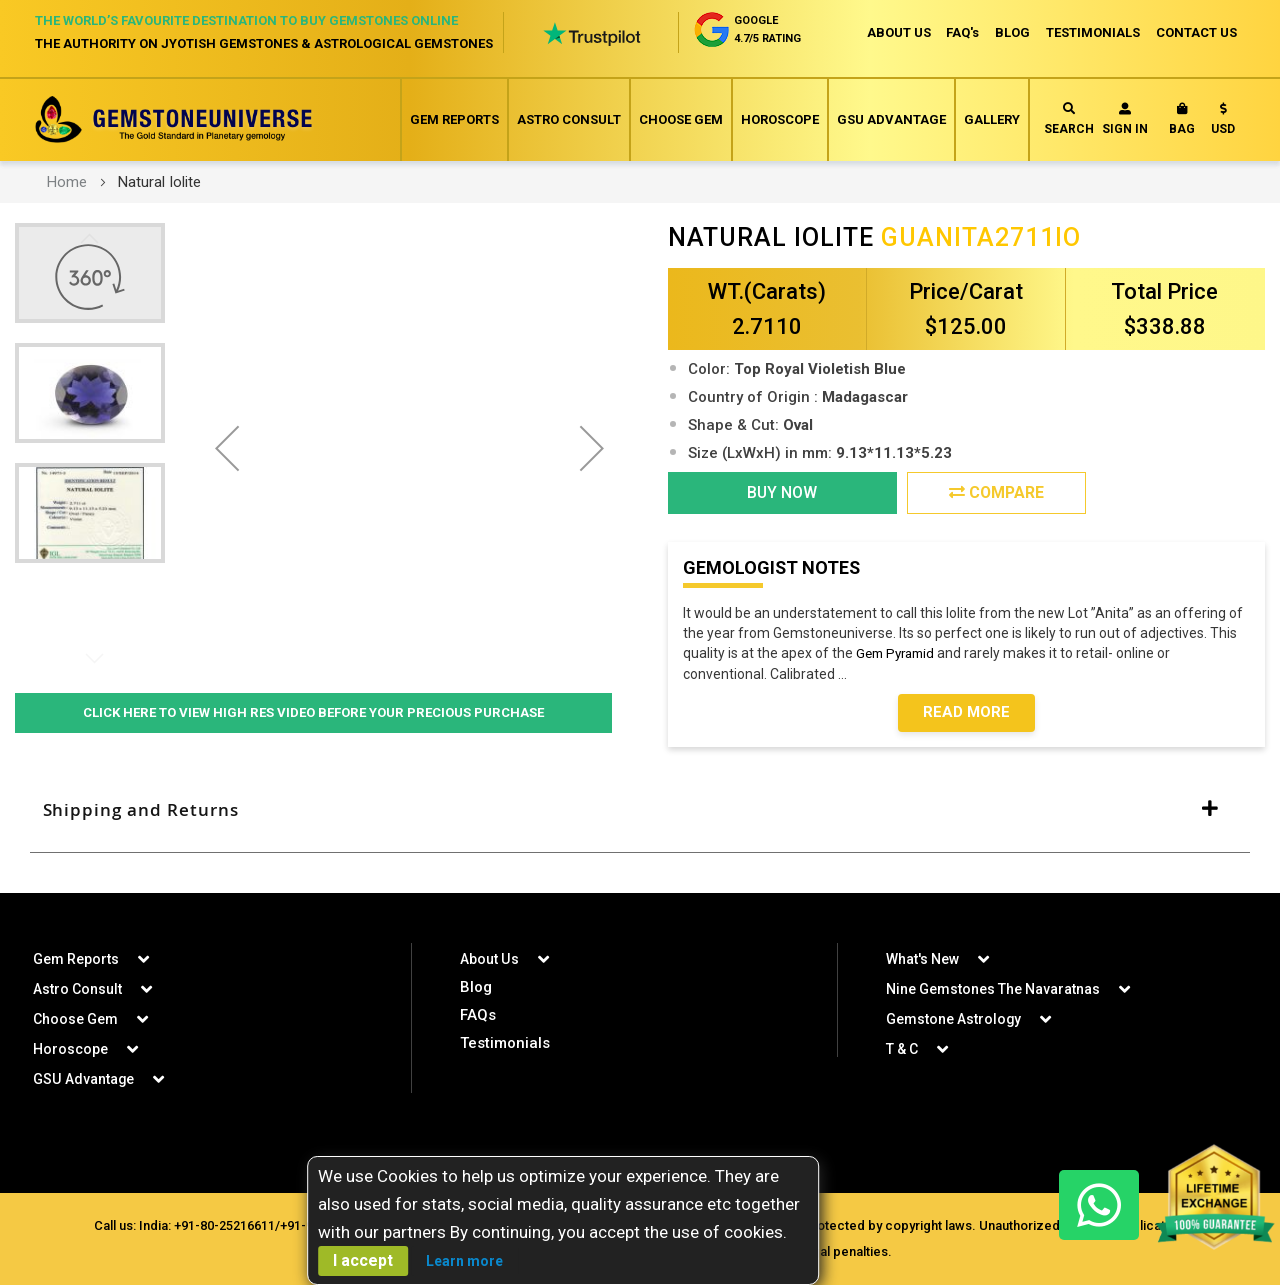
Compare (996, 492)
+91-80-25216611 (224, 1225)
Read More (966, 713)
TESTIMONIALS (1093, 32)
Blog (476, 987)
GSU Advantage (891, 119)
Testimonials (505, 1043)
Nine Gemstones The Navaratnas (993, 989)
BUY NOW (782, 492)
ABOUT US (898, 32)
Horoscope (780, 119)
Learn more (464, 1261)
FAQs (478, 1015)
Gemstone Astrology (954, 1019)
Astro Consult (569, 119)
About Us (489, 959)
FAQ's (962, 32)
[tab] (640, 810)
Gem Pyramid (899, 654)
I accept (363, 1260)
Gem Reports (454, 119)
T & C (902, 1049)
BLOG (1012, 32)
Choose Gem (681, 119)
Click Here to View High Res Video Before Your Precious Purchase (314, 713)
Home (67, 182)
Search (1069, 119)
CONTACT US (1196, 32)
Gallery (992, 119)
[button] (1223, 123)
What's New (922, 959)
